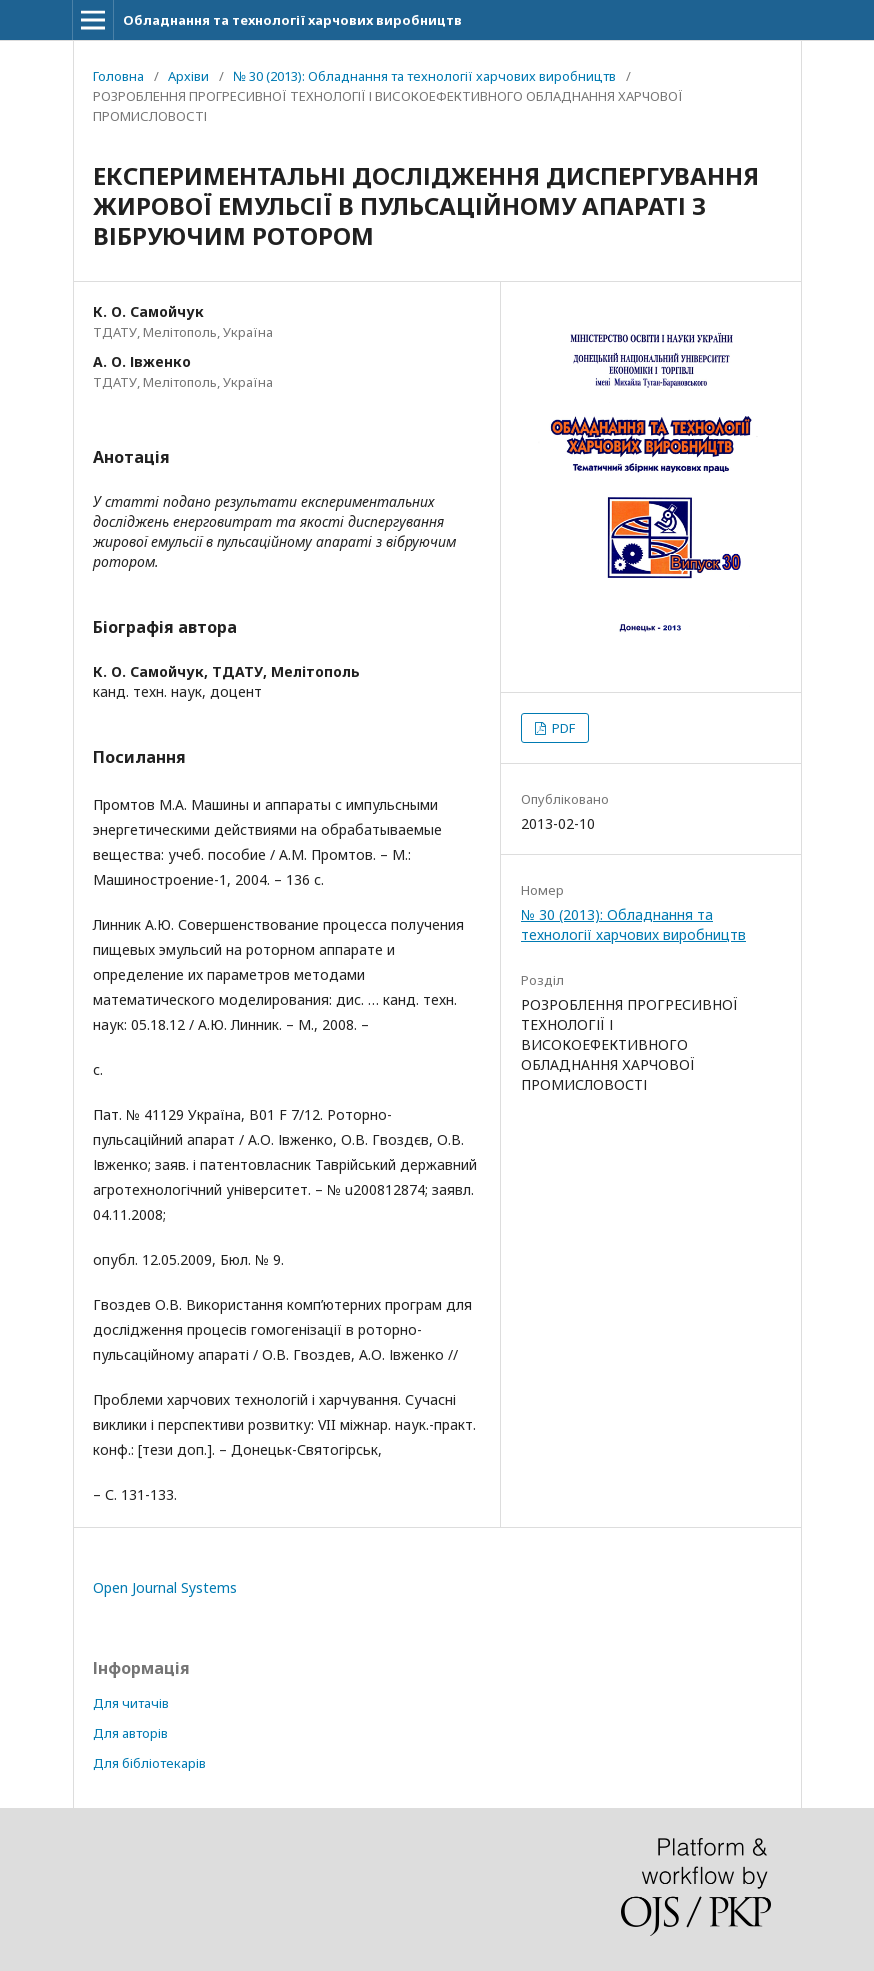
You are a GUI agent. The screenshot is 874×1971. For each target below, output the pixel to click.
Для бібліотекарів (149, 1763)
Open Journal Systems (165, 1587)
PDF (562, 728)
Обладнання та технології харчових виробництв (292, 20)
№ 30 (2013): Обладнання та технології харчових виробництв (424, 76)
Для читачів (131, 1703)
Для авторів (130, 1733)
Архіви (188, 76)
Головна (118, 76)
